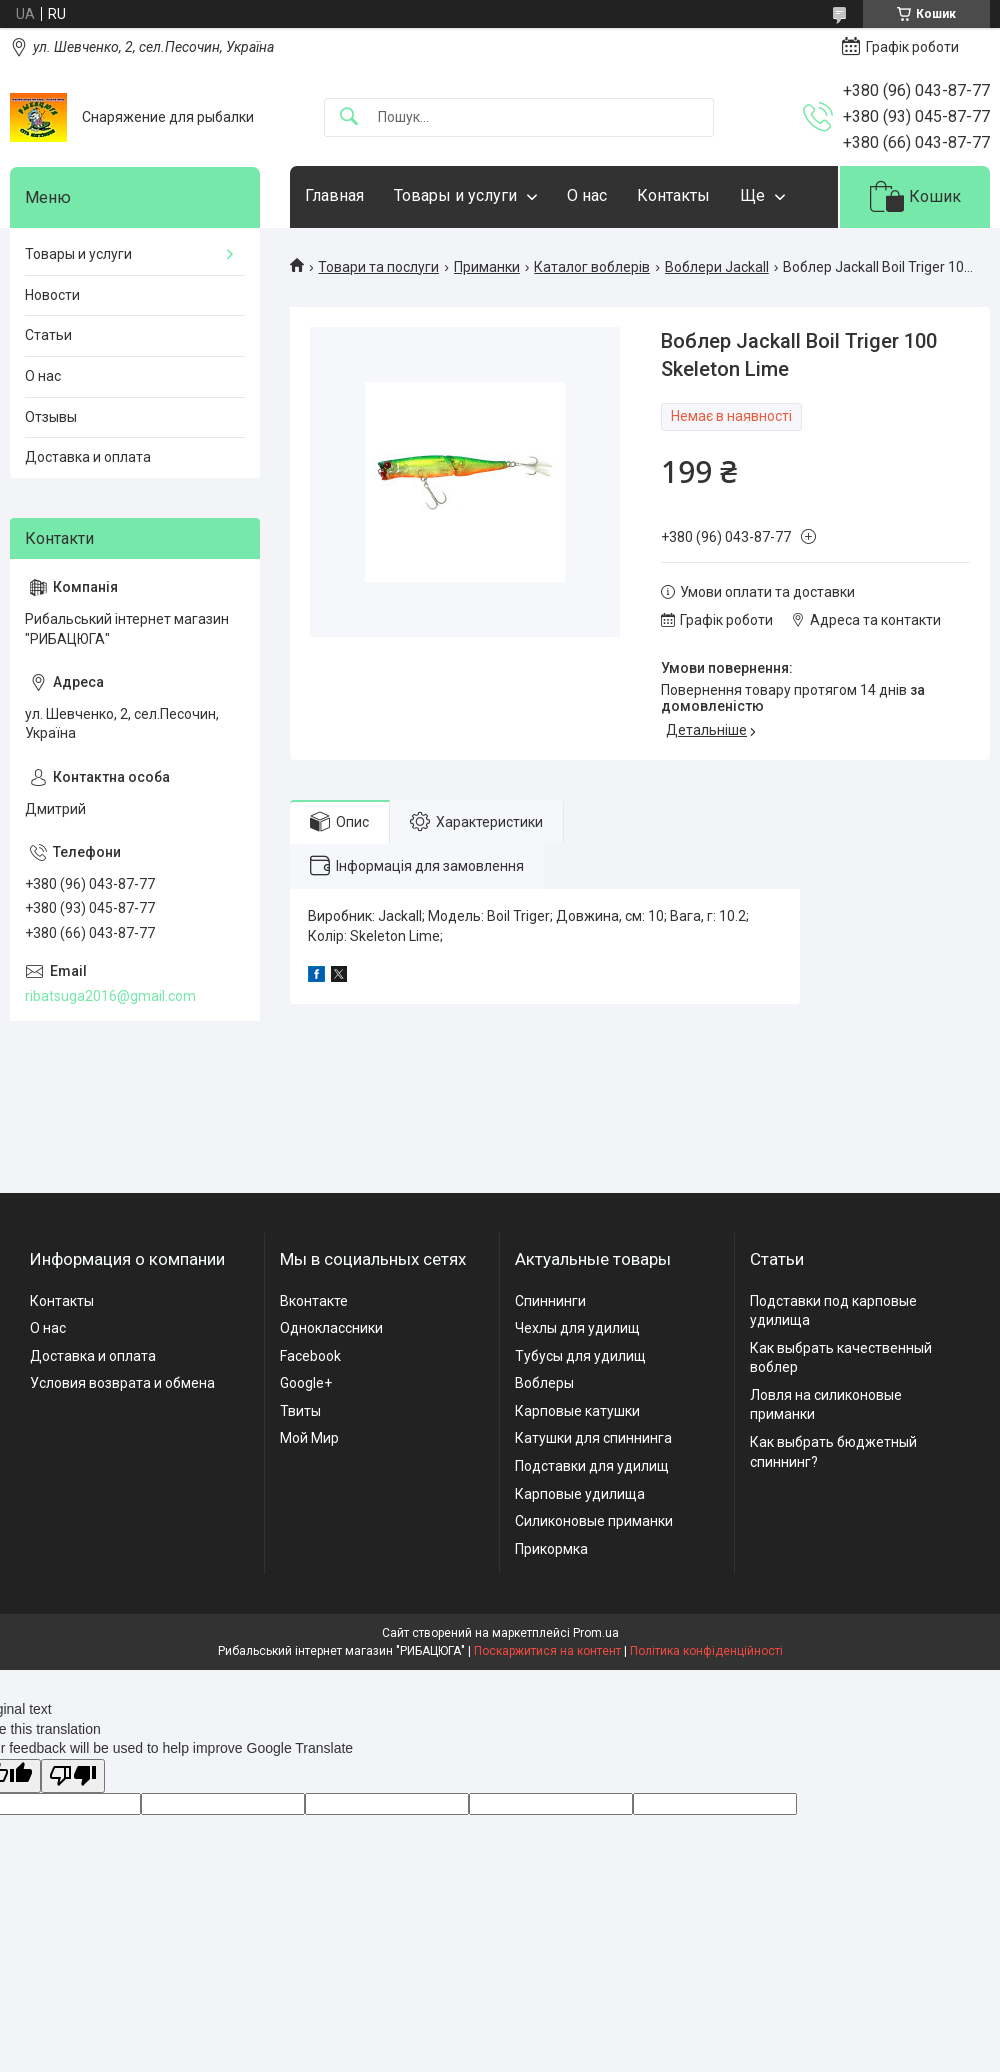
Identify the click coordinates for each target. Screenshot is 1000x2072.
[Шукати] (349, 117)
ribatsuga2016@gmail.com (110, 996)
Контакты (673, 195)
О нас (587, 195)
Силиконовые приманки (594, 1521)
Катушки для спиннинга (593, 1438)
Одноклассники (331, 1328)
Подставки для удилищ (592, 1466)
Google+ (306, 1383)
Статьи (48, 335)
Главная (334, 195)
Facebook (310, 1356)
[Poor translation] (73, 1776)
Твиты (300, 1411)
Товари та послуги (378, 267)
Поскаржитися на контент (547, 1651)
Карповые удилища (580, 1494)
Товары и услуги (455, 195)
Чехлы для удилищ (577, 1328)
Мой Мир (309, 1438)
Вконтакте (314, 1301)
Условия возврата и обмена (122, 1383)
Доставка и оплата (88, 457)
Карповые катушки (577, 1411)
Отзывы (51, 417)
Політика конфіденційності (706, 1651)
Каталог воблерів (592, 267)
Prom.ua (596, 1633)
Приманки (487, 267)
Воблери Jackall (717, 267)
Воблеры (544, 1383)
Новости (52, 295)
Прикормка (551, 1549)
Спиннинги (550, 1301)
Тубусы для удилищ (580, 1356)
